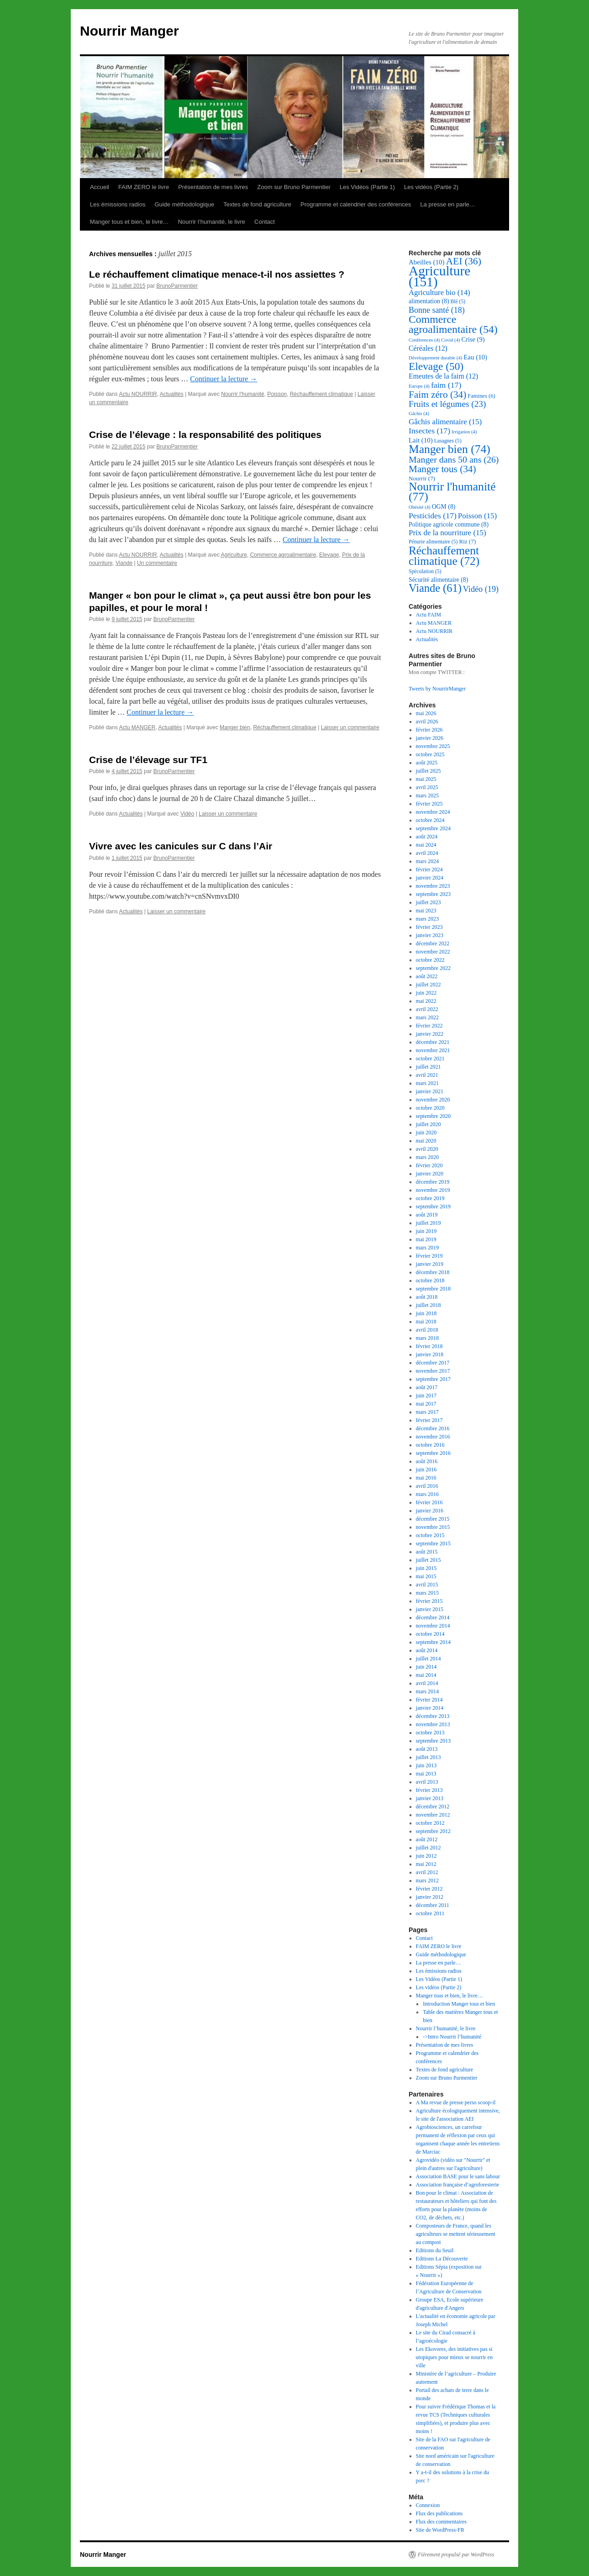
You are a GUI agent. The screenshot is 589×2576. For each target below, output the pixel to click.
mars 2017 (427, 1412)
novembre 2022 (433, 951)
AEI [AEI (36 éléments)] (463, 261)
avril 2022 (427, 1009)
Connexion (428, 2505)
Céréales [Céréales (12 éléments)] (428, 348)
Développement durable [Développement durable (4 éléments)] (435, 357)
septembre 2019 (433, 1206)
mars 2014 (427, 1691)
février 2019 (429, 1256)
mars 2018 (427, 1338)
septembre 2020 (433, 1116)
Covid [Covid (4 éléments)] (450, 339)
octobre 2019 (430, 1198)
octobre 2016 (430, 1445)
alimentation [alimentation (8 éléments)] (429, 301)
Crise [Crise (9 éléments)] (473, 339)
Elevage (329, 555)
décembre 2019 (433, 1182)
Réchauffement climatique (321, 394)
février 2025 (429, 804)
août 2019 (427, 1215)
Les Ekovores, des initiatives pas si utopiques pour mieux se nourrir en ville (454, 2357)
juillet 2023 (428, 902)
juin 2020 (426, 1132)
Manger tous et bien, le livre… (129, 221)
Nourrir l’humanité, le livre (211, 221)
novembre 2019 (433, 1190)
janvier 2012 (429, 1897)
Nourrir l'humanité (242, 394)
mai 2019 (426, 1239)
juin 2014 (426, 1667)
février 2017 (429, 1420)
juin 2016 (426, 1469)
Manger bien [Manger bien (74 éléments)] (449, 449)
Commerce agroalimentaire (283, 555)
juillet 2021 (428, 1067)
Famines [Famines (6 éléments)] (481, 396)
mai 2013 (426, 1773)
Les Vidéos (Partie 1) (367, 187)
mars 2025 (427, 795)
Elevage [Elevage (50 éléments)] (436, 366)
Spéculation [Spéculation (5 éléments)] (425, 571)
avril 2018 (427, 1330)
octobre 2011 (430, 1913)
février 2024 (429, 869)
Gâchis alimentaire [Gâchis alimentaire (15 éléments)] (445, 421)
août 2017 (427, 1387)
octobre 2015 (430, 1535)
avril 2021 (427, 1075)
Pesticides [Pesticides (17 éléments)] (433, 515)
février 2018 (429, 1346)
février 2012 (429, 1889)
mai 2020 (426, 1141)
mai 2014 (426, 1675)
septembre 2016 (433, 1453)
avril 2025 (427, 787)
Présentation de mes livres (213, 187)
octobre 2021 (430, 1058)
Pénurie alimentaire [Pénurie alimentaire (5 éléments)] (433, 542)
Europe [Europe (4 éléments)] (419, 386)
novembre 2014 (433, 1626)
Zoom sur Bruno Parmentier (293, 187)
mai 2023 (426, 910)
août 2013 (427, 1749)
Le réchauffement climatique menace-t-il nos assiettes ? (216, 274)
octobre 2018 (430, 1280)
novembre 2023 (433, 886)
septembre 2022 (433, 968)
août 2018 (427, 1297)
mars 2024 (427, 861)
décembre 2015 (433, 1519)
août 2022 (427, 976)
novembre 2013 (433, 1724)
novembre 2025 (433, 746)
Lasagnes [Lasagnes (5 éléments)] (448, 441)
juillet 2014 (428, 1658)
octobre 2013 (430, 1732)
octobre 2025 (430, 754)
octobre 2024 (430, 820)
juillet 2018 (428, 1305)
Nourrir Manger (129, 30)
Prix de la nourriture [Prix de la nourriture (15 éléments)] (447, 532)
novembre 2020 (433, 1099)
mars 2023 (427, 919)
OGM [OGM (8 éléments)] (444, 506)
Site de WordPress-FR (440, 2530)
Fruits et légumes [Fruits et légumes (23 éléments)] (447, 404)
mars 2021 (427, 1083)
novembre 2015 (433, 1527)
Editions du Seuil (435, 2250)
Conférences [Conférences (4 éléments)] (424, 339)
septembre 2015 (433, 1543)
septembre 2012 (433, 1831)
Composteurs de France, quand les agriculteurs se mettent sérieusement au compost (455, 2234)
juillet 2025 (428, 771)
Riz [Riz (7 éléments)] (467, 541)
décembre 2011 (432, 1905)
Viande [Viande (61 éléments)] (435, 588)
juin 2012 (426, 1856)
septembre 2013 (433, 1741)
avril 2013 (427, 1782)
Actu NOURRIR (138, 394)
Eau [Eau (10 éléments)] (475, 357)
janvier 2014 (429, 1708)
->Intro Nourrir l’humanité (452, 2036)
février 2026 (429, 730)
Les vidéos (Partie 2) (431, 187)
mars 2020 (427, 1157)
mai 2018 (426, 1321)
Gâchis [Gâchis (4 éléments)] (419, 413)
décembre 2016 (433, 1428)
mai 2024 (426, 845)
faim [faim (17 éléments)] (446, 385)
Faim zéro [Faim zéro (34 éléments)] (437, 394)
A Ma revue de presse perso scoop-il (456, 2102)
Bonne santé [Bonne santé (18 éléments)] (437, 310)
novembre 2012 (433, 1815)
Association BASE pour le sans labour (458, 2176)
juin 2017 (426, 1395)
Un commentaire (157, 563)
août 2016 (427, 1461)
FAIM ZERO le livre (143, 187)
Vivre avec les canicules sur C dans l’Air (180, 846)
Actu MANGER (137, 727)
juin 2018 (426, 1313)
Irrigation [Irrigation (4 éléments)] (464, 431)
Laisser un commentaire (350, 727)
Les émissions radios (117, 204)
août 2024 (427, 836)
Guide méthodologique (184, 204)
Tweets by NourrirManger (437, 688)
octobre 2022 (430, 960)
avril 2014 (427, 1683)
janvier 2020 (429, 1173)
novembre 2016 (433, 1436)
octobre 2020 (430, 1108)
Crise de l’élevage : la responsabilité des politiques (205, 434)
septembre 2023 (433, 894)
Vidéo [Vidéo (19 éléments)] (481, 589)
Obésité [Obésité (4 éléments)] (420, 507)
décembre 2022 (433, 943)
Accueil (99, 187)
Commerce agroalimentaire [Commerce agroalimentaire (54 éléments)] (453, 324)
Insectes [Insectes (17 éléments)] (429, 430)
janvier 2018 (429, 1354)
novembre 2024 (433, 812)
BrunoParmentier (177, 286)
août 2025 (427, 762)
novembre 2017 (433, 1371)
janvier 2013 (429, 1798)
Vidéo (187, 814)
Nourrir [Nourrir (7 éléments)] (422, 478)
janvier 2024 (429, 877)
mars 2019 (427, 1247)
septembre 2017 (433, 1379)
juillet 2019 (428, 1223)
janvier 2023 (429, 935)
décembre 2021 (433, 1042)
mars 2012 (427, 1880)
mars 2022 (427, 1017)
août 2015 (427, 1552)
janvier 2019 (429, 1264)
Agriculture (234, 555)
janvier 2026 (429, 738)
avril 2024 (427, 853)
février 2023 (429, 927)
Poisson (277, 394)
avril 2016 (427, 1486)
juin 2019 (426, 1231)
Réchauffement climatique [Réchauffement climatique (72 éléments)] (444, 555)
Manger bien (235, 727)
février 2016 (429, 1502)
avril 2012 (427, 1872)
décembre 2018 (433, 1272)
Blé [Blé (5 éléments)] (458, 302)
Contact (264, 221)
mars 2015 (427, 1593)
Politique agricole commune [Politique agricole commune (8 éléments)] (449, 524)
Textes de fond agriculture (257, 204)
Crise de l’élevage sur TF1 (148, 759)
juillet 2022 (428, 984)
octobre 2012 (430, 1823)
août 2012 (427, 1839)
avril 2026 (427, 721)
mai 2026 (426, 713)
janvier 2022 (429, 1034)
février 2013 (429, 1790)
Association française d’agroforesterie (458, 2184)
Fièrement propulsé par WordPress (456, 2554)
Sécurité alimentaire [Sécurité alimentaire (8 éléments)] (438, 579)
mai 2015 (426, 1576)
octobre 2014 (430, 1634)
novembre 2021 (433, 1050)
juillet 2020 (428, 1124)
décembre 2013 (433, 1716)
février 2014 (429, 1699)
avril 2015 (427, 1584)
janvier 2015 (429, 1609)
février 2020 (429, 1165)
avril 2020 (427, 1149)
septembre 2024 (433, 828)
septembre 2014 (433, 1642)
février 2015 (429, 1601)
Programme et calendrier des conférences (355, 204)
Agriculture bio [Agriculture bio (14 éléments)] (439, 292)
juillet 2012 (428, 1847)
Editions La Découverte (442, 2258)
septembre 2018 (433, 1288)
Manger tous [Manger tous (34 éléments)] (442, 469)
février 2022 (429, 1025)
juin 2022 (426, 993)
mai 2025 (426, 779)
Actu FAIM (428, 614)
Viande (124, 563)
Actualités (172, 394)
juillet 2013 (428, 1757)
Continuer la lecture (223, 379)
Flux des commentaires (441, 2521)
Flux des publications (439, 2513)
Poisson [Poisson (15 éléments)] (477, 515)
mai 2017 (426, 1404)
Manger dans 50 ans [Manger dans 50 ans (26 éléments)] (454, 459)
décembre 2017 (433, 1362)
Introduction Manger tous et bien (459, 2004)
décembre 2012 (433, 1806)
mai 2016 (426, 1478)
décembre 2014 (433, 1617)
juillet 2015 (428, 1560)
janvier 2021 (429, 1091)
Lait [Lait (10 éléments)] (421, 440)
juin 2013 (426, 1765)
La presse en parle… (447, 204)
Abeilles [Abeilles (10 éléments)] (426, 262)
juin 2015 (426, 1568)
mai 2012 (426, 1864)
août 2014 (427, 1650)
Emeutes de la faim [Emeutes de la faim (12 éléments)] (443, 376)
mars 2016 (427, 1494)
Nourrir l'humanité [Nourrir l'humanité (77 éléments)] (452, 491)
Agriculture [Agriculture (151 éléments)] (439, 276)
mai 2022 (426, 1001)
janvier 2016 (429, 1510)
